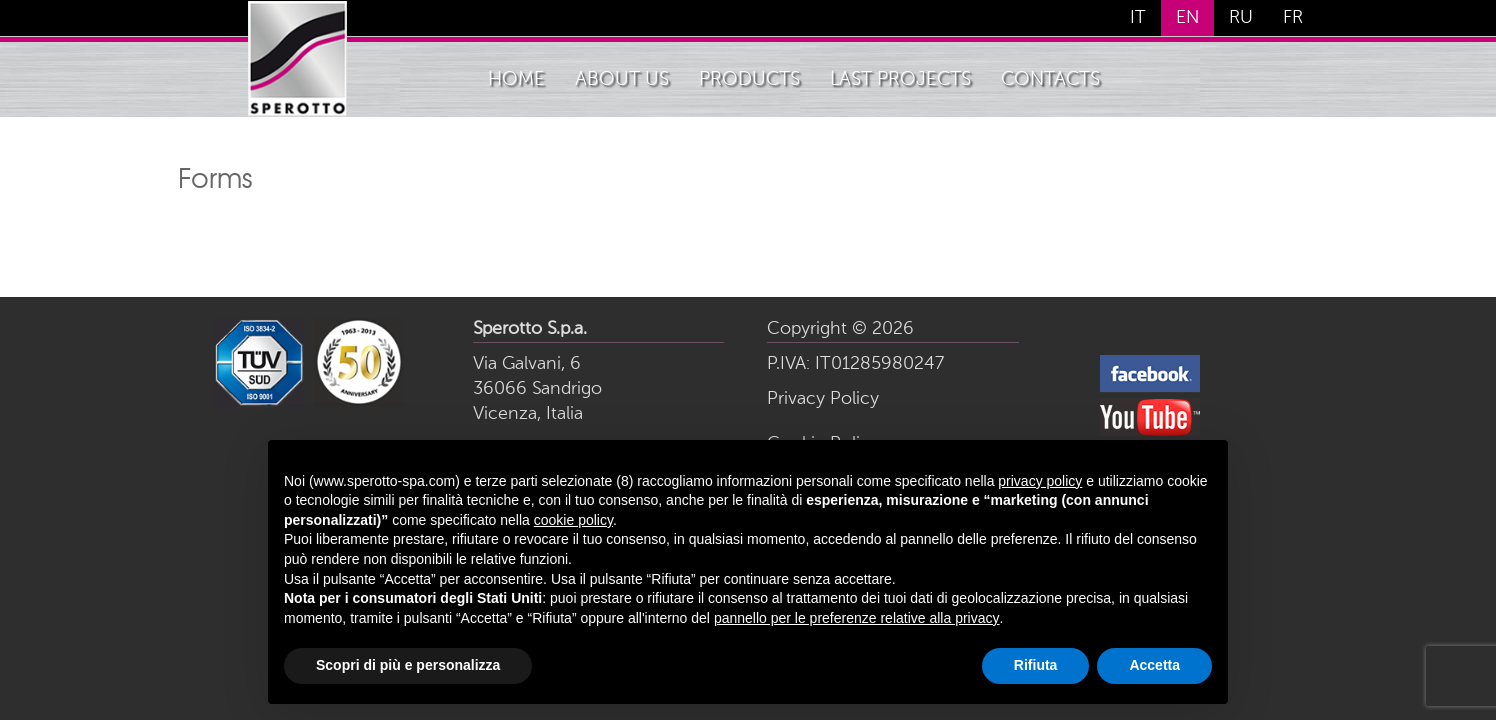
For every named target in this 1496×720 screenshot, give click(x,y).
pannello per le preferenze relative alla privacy (857, 618)
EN (1187, 18)
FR (1293, 18)
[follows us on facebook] (1150, 389)
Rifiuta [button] (1036, 665)
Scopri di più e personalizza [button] (408, 665)
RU (1241, 18)
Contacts (1050, 79)
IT (1138, 18)
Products (749, 79)
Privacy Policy (823, 399)
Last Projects (900, 79)
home (516, 79)
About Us (622, 79)
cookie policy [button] (573, 520)
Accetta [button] (1154, 665)
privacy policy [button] (1040, 481)
